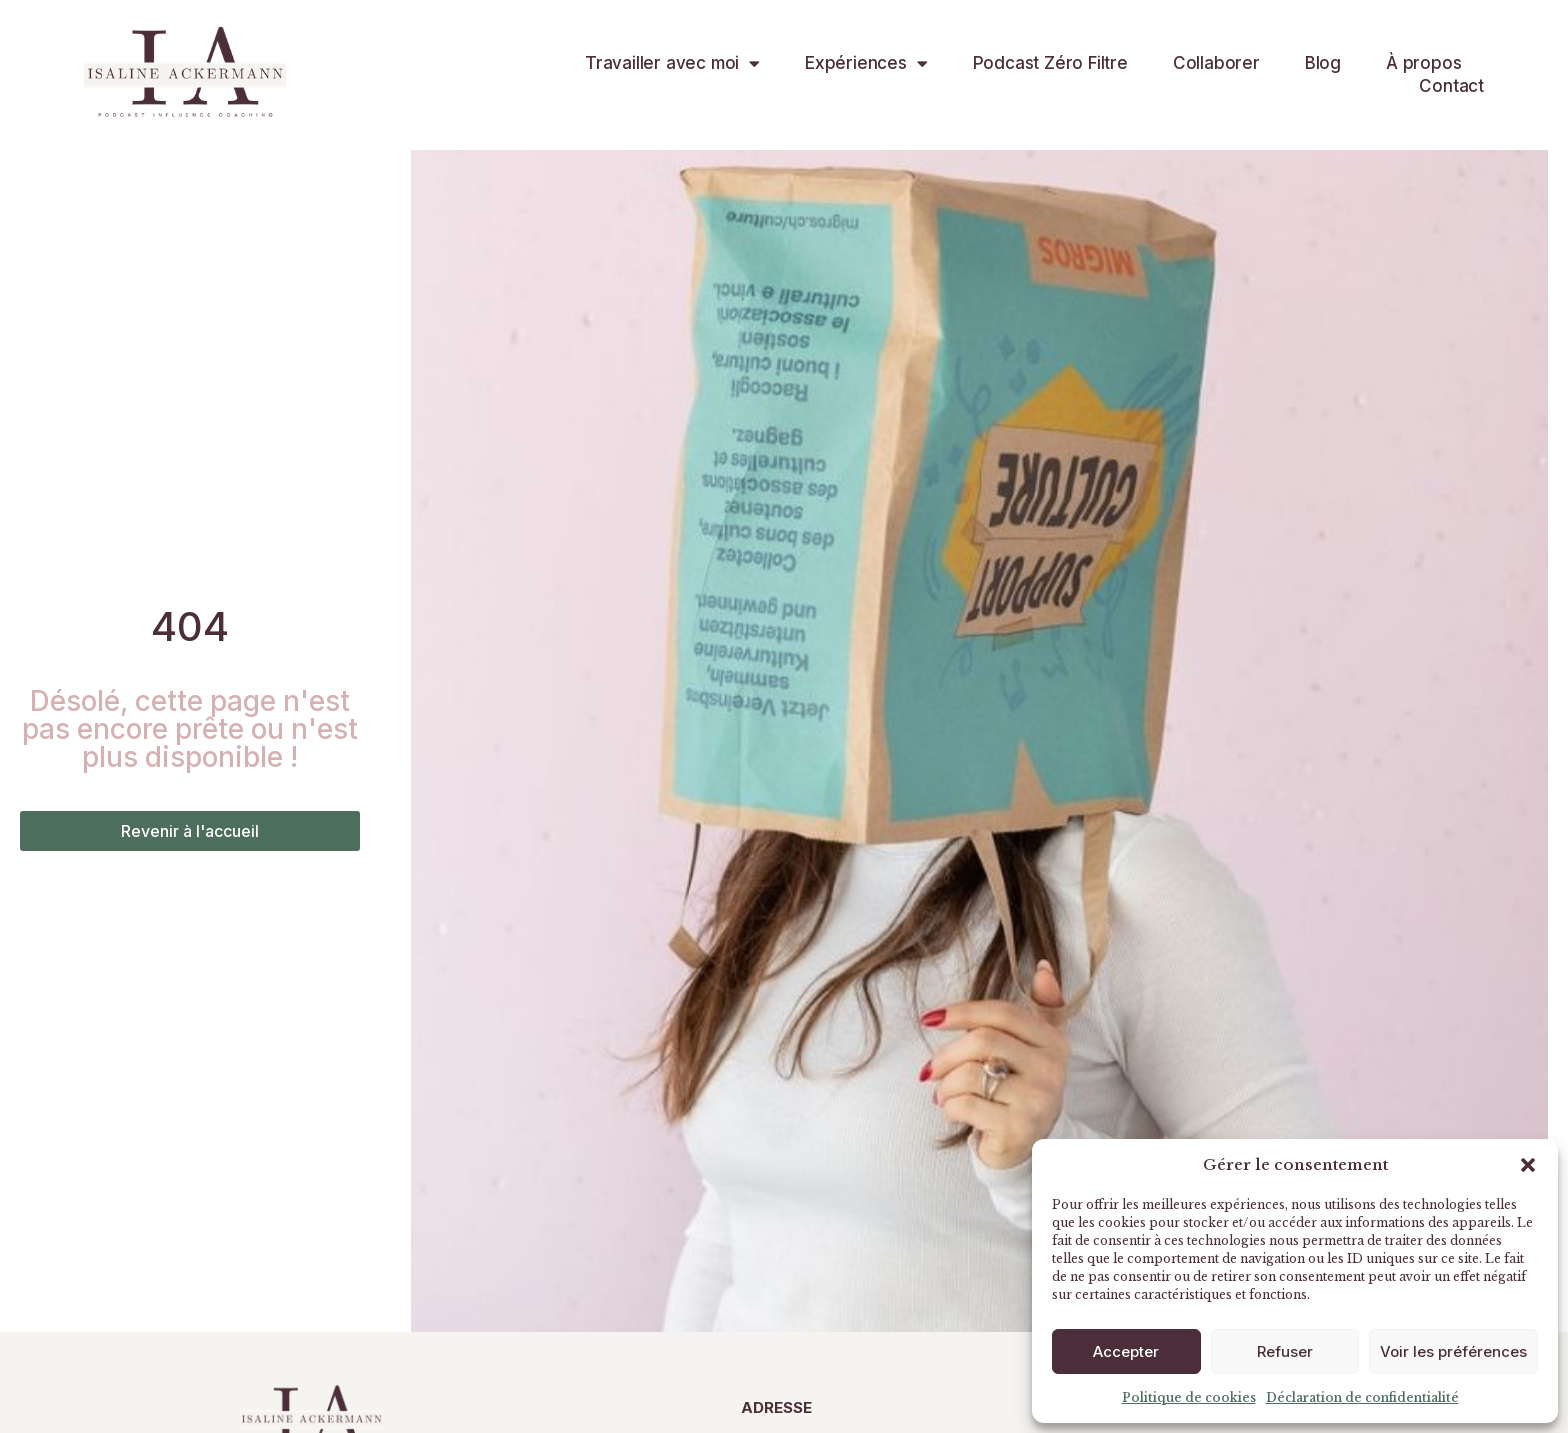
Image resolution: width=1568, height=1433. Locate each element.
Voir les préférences (1453, 1351)
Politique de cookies (1189, 1397)
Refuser (1285, 1351)
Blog (1323, 63)
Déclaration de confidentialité (1362, 1397)
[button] (1528, 1165)
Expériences (866, 63)
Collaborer (1216, 63)
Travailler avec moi (672, 63)
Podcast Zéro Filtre (1050, 63)
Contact (1451, 86)
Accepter (1126, 1351)
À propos (1423, 63)
